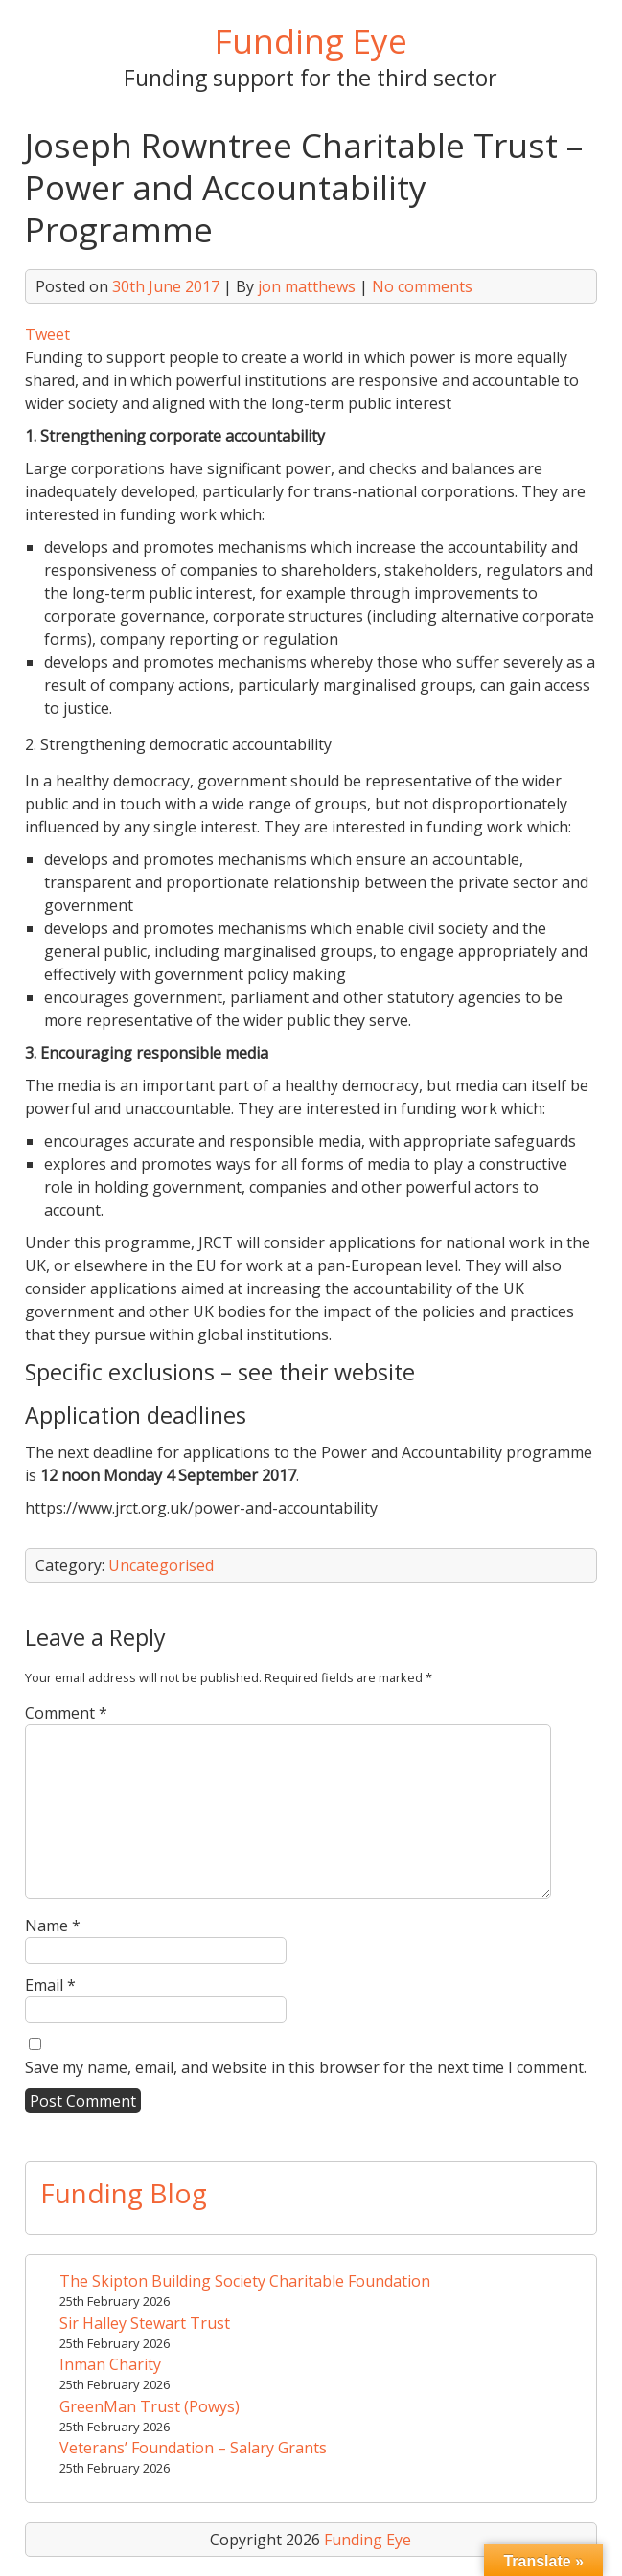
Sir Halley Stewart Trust (144, 2323)
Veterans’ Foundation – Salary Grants (193, 2447)
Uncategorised (161, 1565)
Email (50, 1984)
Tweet (47, 334)
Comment (66, 1712)
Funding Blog (123, 2193)
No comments (422, 286)
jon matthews (307, 286)
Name (53, 1925)
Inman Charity (110, 2364)
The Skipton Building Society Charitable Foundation (244, 2280)
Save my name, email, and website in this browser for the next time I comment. (306, 2067)
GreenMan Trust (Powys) (149, 2406)
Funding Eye (311, 40)
